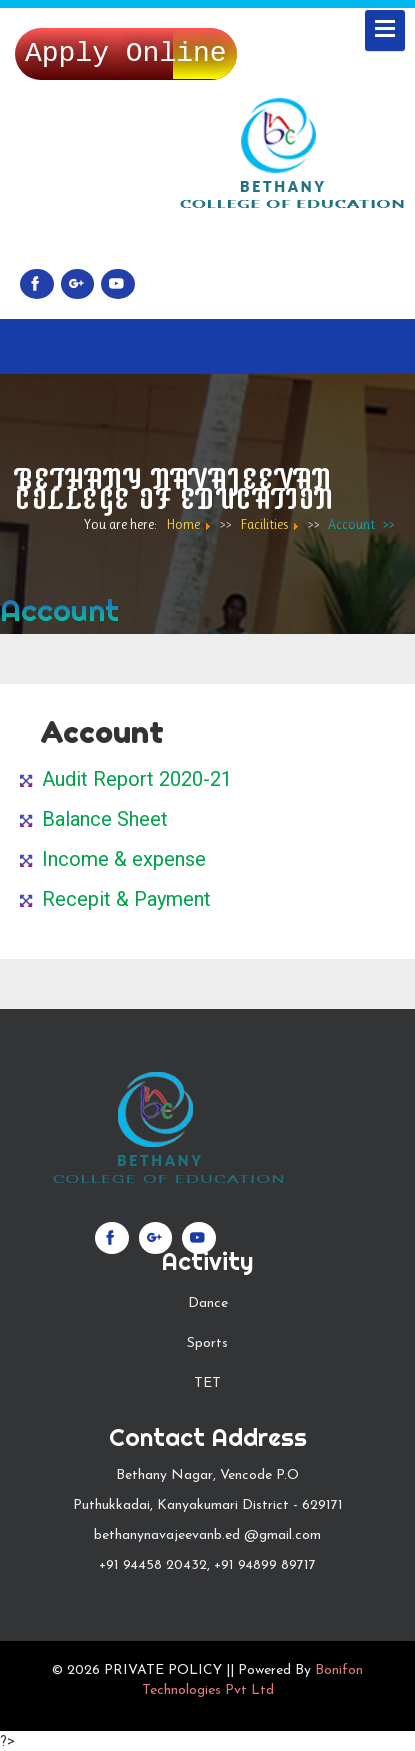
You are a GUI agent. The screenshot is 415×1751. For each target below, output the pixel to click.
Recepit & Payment (126, 899)
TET (207, 1383)
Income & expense (124, 859)
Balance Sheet (105, 819)
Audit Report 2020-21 (137, 779)
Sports (207, 1343)
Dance (208, 1303)
